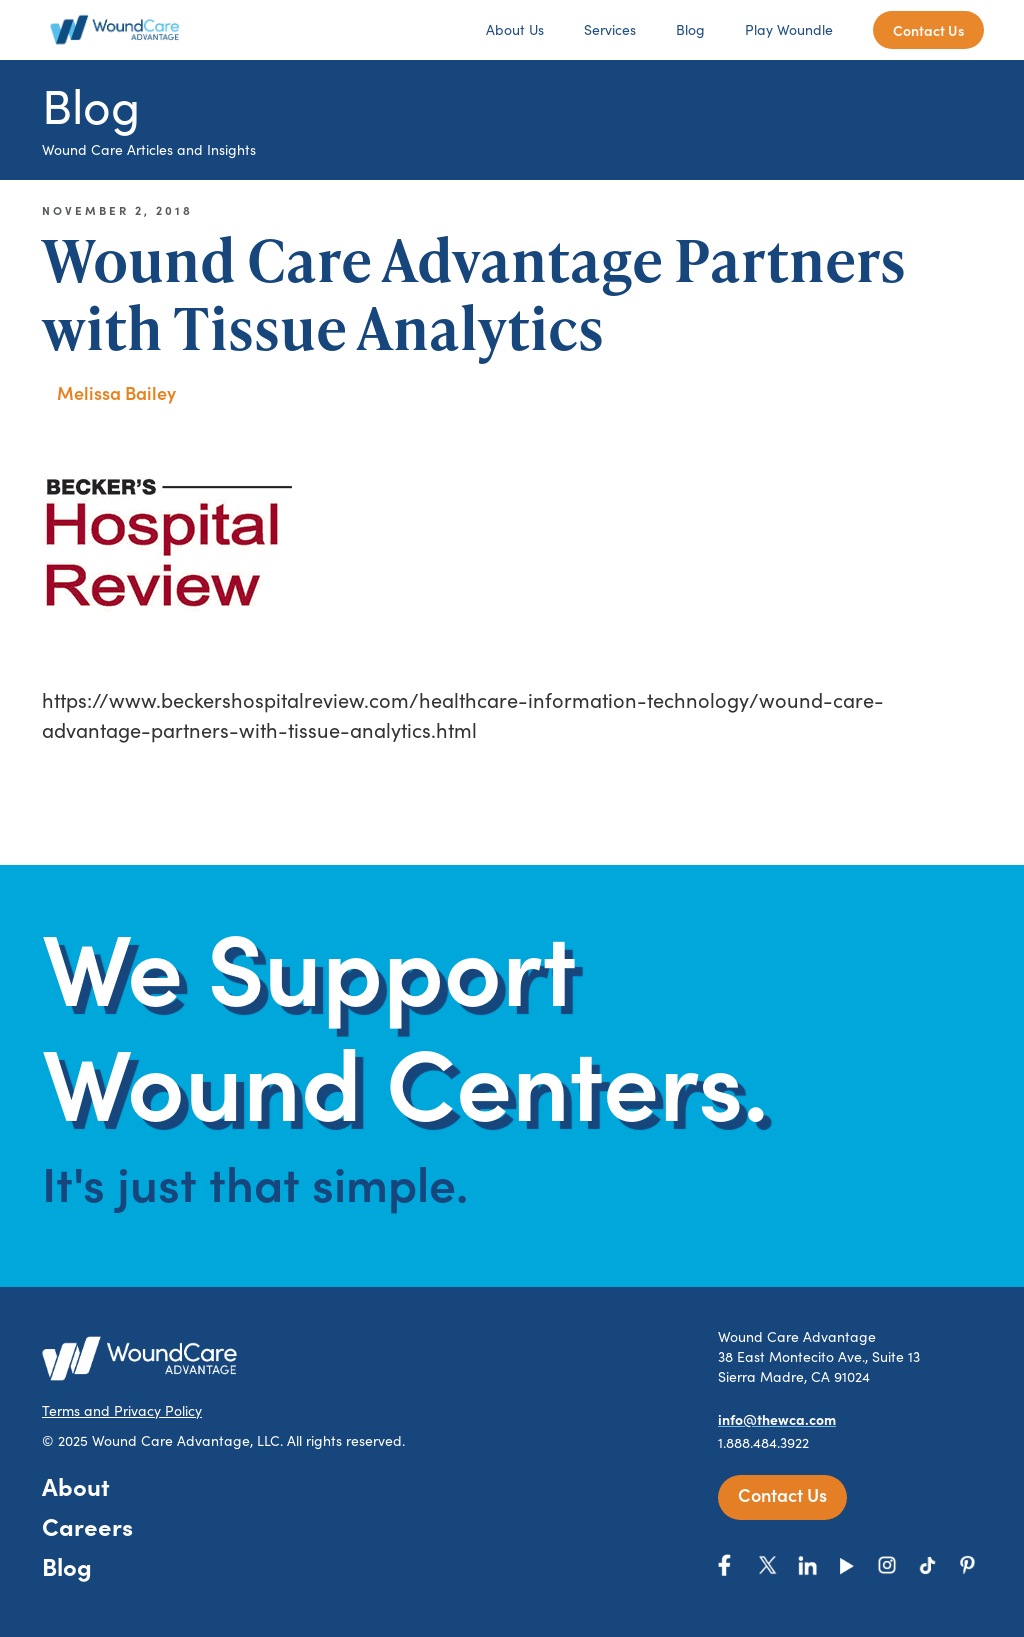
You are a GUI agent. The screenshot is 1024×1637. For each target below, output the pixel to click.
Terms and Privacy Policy (122, 1410)
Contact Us (928, 30)
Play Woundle (789, 29)
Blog (690, 29)
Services (610, 29)
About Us (515, 29)
